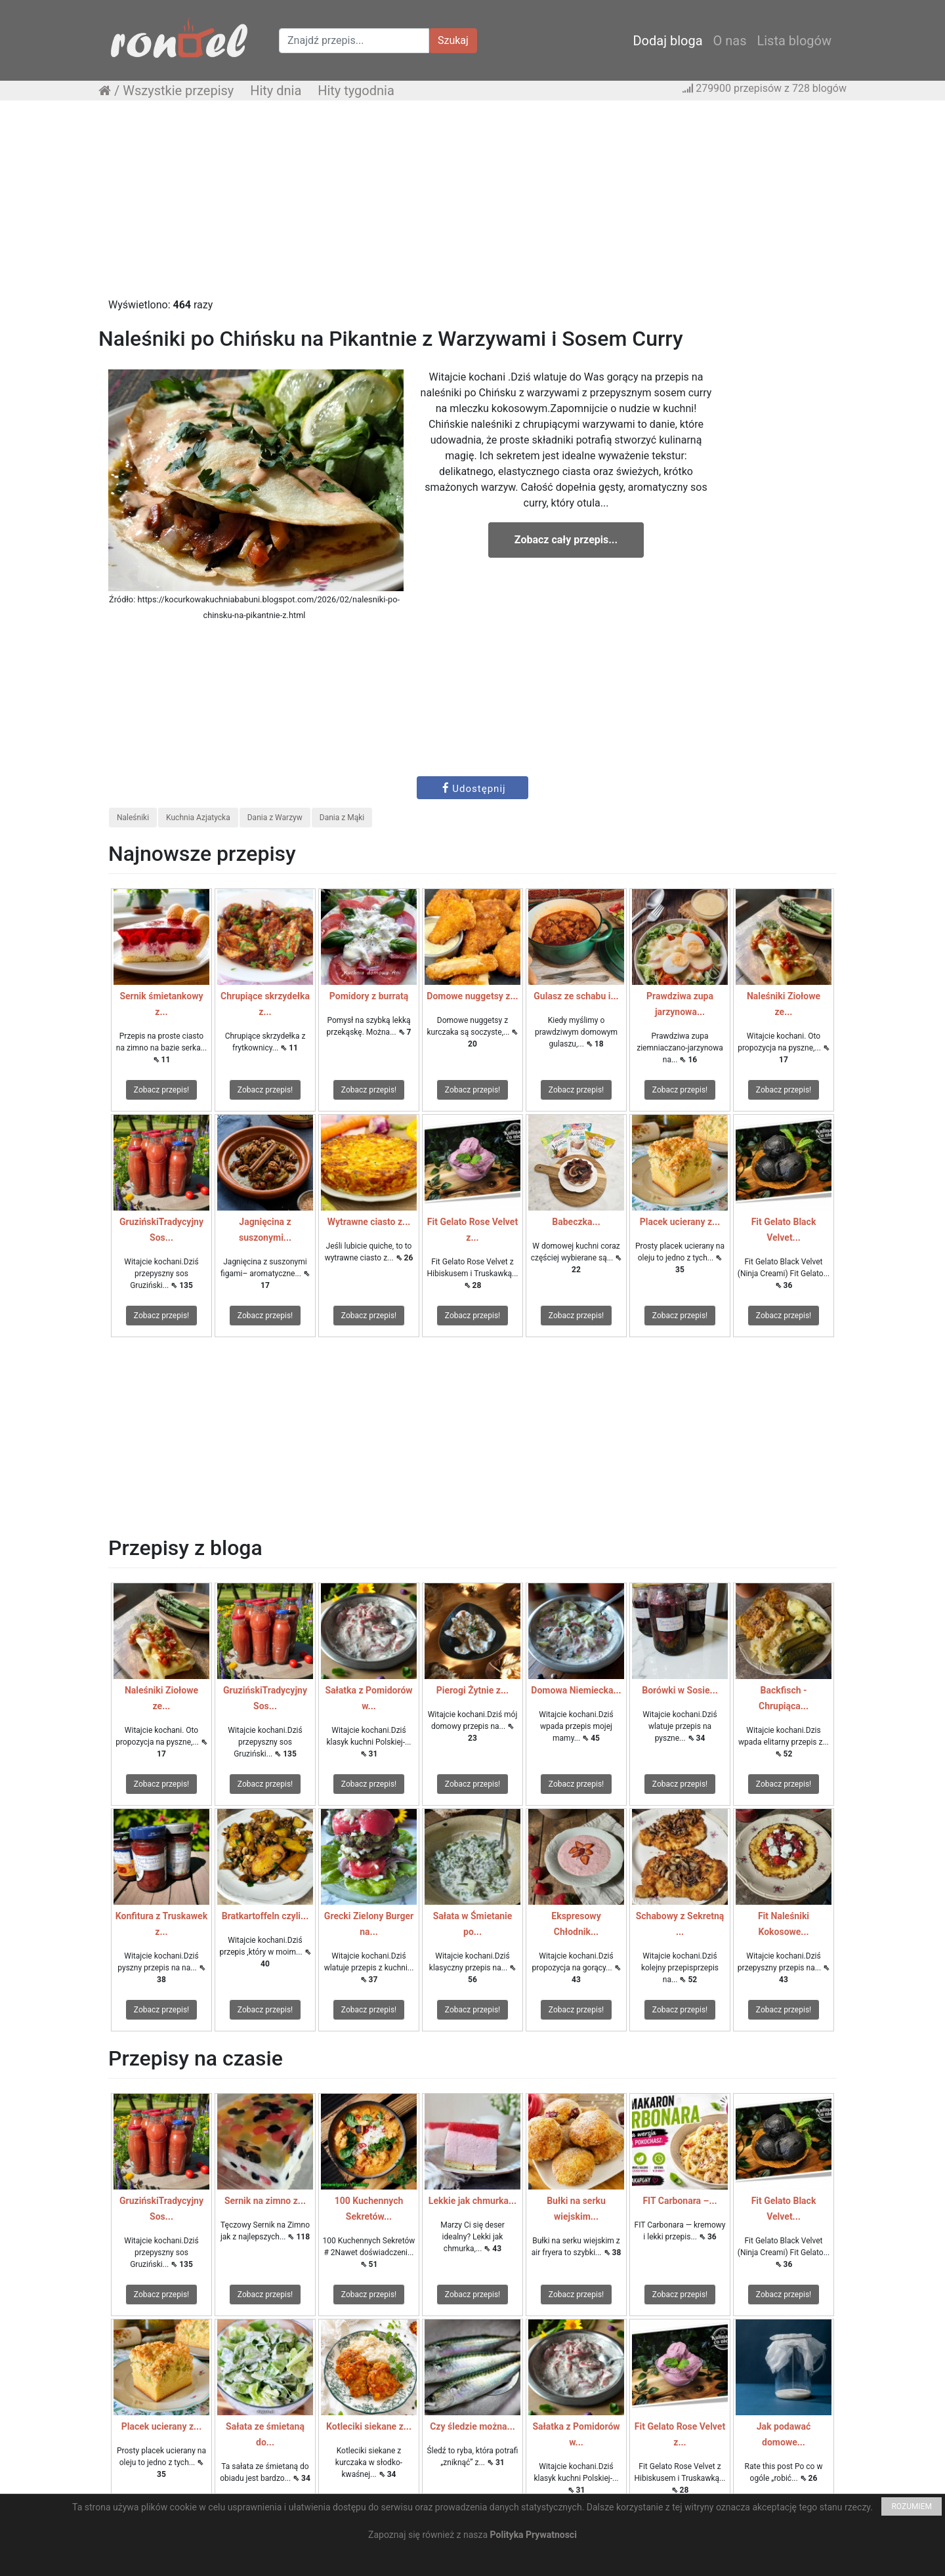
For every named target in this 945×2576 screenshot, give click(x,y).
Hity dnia (275, 90)
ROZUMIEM (911, 2506)
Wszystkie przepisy (178, 90)
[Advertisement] (472, 205)
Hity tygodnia (356, 90)
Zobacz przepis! (161, 1089)
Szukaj (453, 40)
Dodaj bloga (667, 41)
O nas (730, 41)
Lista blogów (794, 41)
